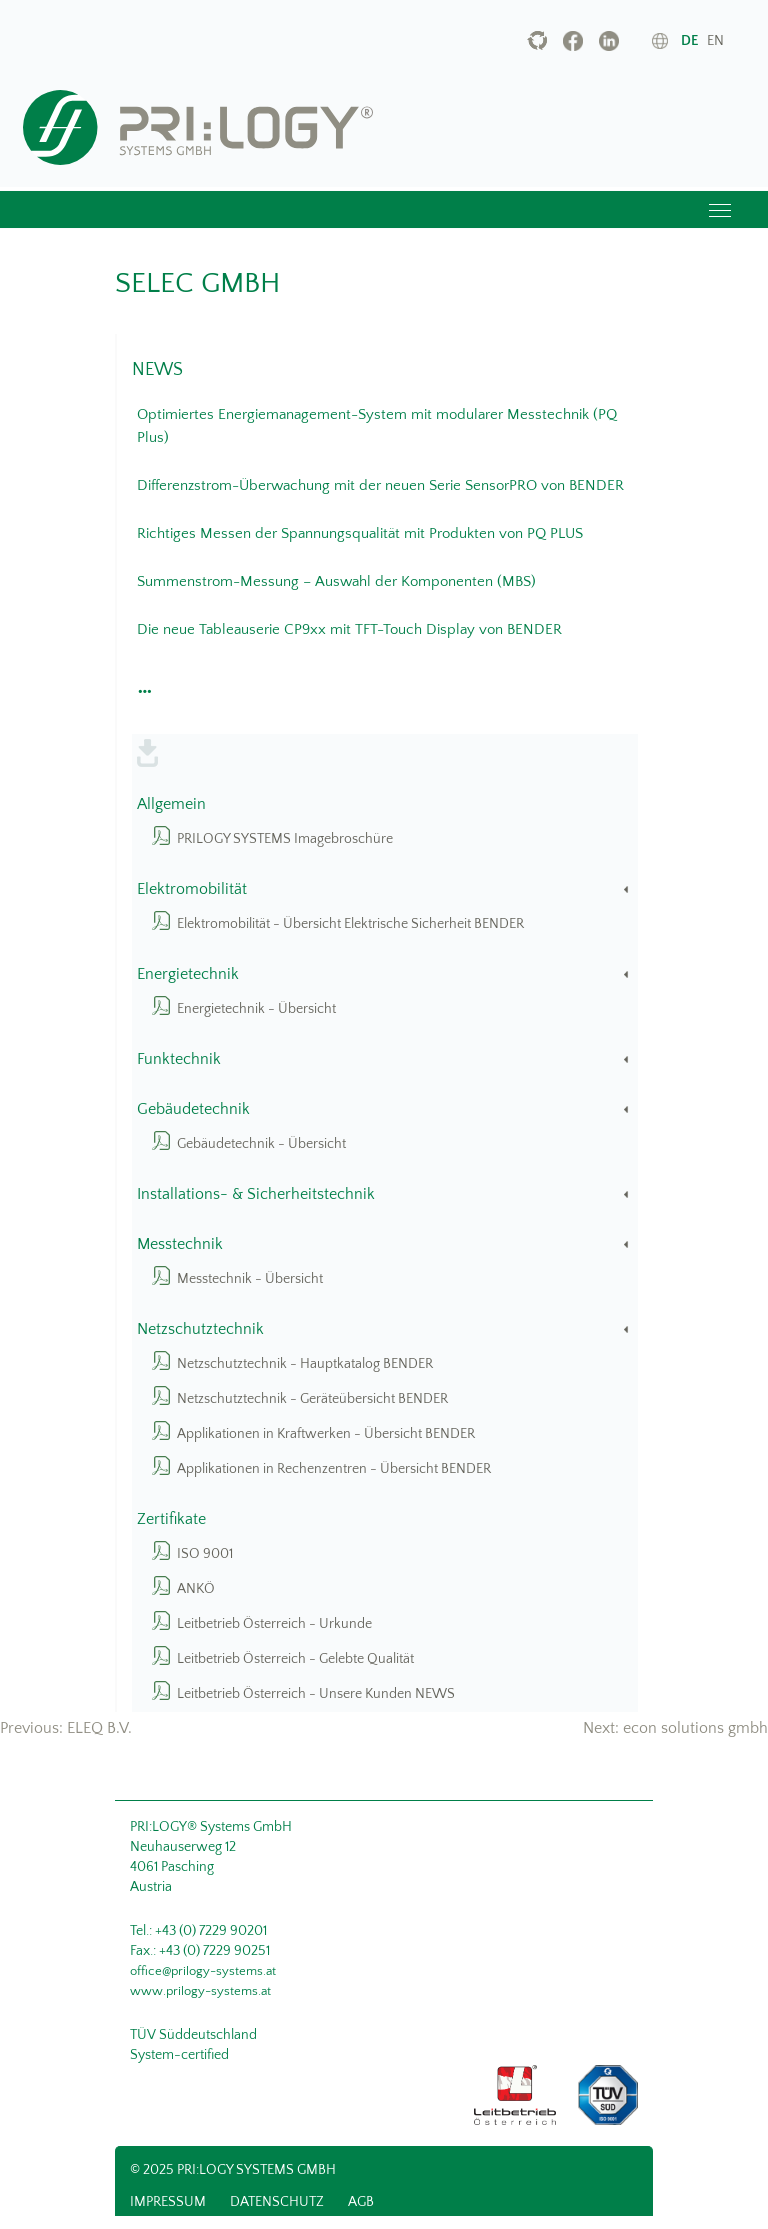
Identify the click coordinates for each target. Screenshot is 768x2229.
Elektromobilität (385, 889)
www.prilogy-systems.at (200, 1991)
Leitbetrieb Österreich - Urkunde (274, 1624)
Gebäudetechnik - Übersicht (261, 1144)
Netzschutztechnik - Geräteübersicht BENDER (312, 1399)
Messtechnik (385, 1244)
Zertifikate (171, 1519)
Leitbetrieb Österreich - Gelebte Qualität (295, 1659)
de (689, 41)
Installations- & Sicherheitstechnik (385, 1194)
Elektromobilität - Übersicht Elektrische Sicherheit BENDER (350, 924)
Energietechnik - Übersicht (256, 1009)
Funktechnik (385, 1059)
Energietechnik (385, 974)
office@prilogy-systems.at (203, 1971)
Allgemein (171, 804)
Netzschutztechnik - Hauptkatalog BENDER (305, 1364)
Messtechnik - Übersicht (250, 1279)
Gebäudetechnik (385, 1109)
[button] (142, 686)
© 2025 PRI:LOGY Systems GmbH (233, 2170)
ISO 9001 (205, 1554)
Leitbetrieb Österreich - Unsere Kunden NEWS (316, 1694)
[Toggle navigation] (720, 209)
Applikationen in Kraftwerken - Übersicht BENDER (326, 1434)
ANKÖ (196, 1589)
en (715, 41)
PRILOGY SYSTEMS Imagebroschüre (285, 839)
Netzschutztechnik (385, 1329)
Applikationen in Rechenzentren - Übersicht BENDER (334, 1469)
